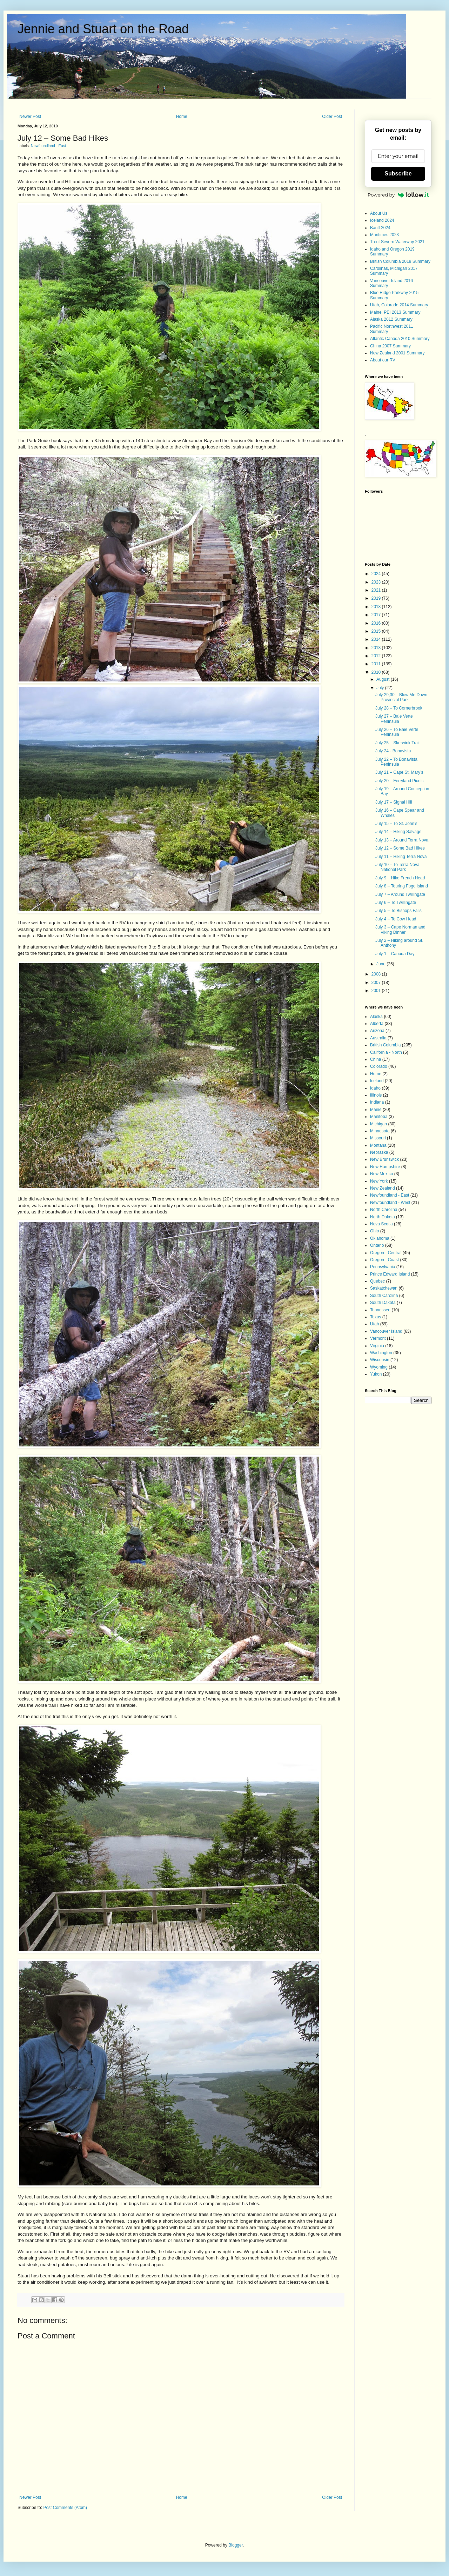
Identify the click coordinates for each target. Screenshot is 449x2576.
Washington (381, 1352)
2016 (376, 623)
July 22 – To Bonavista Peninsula (396, 762)
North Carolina (383, 1209)
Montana (378, 1145)
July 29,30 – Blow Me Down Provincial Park (401, 697)
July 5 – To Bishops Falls (398, 910)
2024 (376, 573)
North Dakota (382, 1216)
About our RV (382, 360)
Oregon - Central (385, 1252)
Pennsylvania (382, 1266)
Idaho (375, 1088)
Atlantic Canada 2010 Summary (399, 338)
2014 (376, 639)
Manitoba (378, 1116)
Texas (375, 1316)
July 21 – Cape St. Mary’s (399, 772)
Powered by (398, 195)
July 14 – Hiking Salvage (398, 831)
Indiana (377, 1102)
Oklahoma (379, 1238)
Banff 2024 (380, 227)
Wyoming (379, 1367)
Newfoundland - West (390, 1202)
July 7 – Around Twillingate (400, 894)
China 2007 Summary (390, 346)
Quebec (377, 1281)
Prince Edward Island (390, 1274)
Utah (374, 1324)
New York (379, 1181)
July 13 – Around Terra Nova (401, 840)
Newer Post (30, 116)
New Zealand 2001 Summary (397, 353)
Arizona (377, 1030)
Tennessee (380, 1309)
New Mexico (381, 1173)
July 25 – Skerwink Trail (397, 742)
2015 (376, 631)
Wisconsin (379, 1359)
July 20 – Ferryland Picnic (399, 780)
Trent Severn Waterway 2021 (397, 241)
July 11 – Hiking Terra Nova (401, 856)
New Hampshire (385, 1166)
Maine (376, 1109)
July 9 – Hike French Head (400, 878)
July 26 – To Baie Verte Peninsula (396, 732)
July (380, 687)
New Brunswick (384, 1159)
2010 (376, 672)
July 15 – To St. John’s (396, 823)
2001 (376, 990)
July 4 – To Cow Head (395, 919)
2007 (376, 982)
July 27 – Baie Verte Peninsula (394, 719)
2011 (376, 663)
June (381, 963)
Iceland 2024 (382, 220)
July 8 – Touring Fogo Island (401, 886)
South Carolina (384, 1295)
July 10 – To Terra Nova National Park (397, 867)
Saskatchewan (383, 1288)
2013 (376, 647)
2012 (376, 655)
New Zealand (382, 1188)
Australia (378, 1038)
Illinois (376, 1095)
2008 (376, 974)
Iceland (377, 1080)
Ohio (374, 1231)
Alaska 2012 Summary (391, 319)
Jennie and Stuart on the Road (103, 29)
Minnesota (379, 1131)
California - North (386, 1052)
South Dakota (383, 1302)
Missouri (378, 1138)
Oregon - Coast (384, 1259)
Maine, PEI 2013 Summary (395, 312)
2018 (376, 606)
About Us (378, 213)
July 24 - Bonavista (393, 750)
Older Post (332, 116)
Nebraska (379, 1152)
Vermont (378, 1338)
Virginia (377, 1345)
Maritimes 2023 (384, 234)
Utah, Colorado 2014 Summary (399, 304)
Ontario (377, 1245)
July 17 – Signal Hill (393, 802)
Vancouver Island (386, 1331)
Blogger (235, 2545)
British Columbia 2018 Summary (400, 261)
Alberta (376, 1023)
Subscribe (397, 174)
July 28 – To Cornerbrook (398, 708)
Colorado (378, 1066)
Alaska (376, 1016)
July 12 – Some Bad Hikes (400, 848)
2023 (376, 582)
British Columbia (385, 1045)
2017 (376, 614)
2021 (376, 590)
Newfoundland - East (48, 146)
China (375, 1059)
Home (181, 116)
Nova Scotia (381, 1224)
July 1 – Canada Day (394, 953)
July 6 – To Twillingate (395, 902)
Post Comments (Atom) (65, 2507)
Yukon (376, 1374)
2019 (376, 598)
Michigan (378, 1123)
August (383, 679)
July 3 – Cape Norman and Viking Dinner (400, 929)
